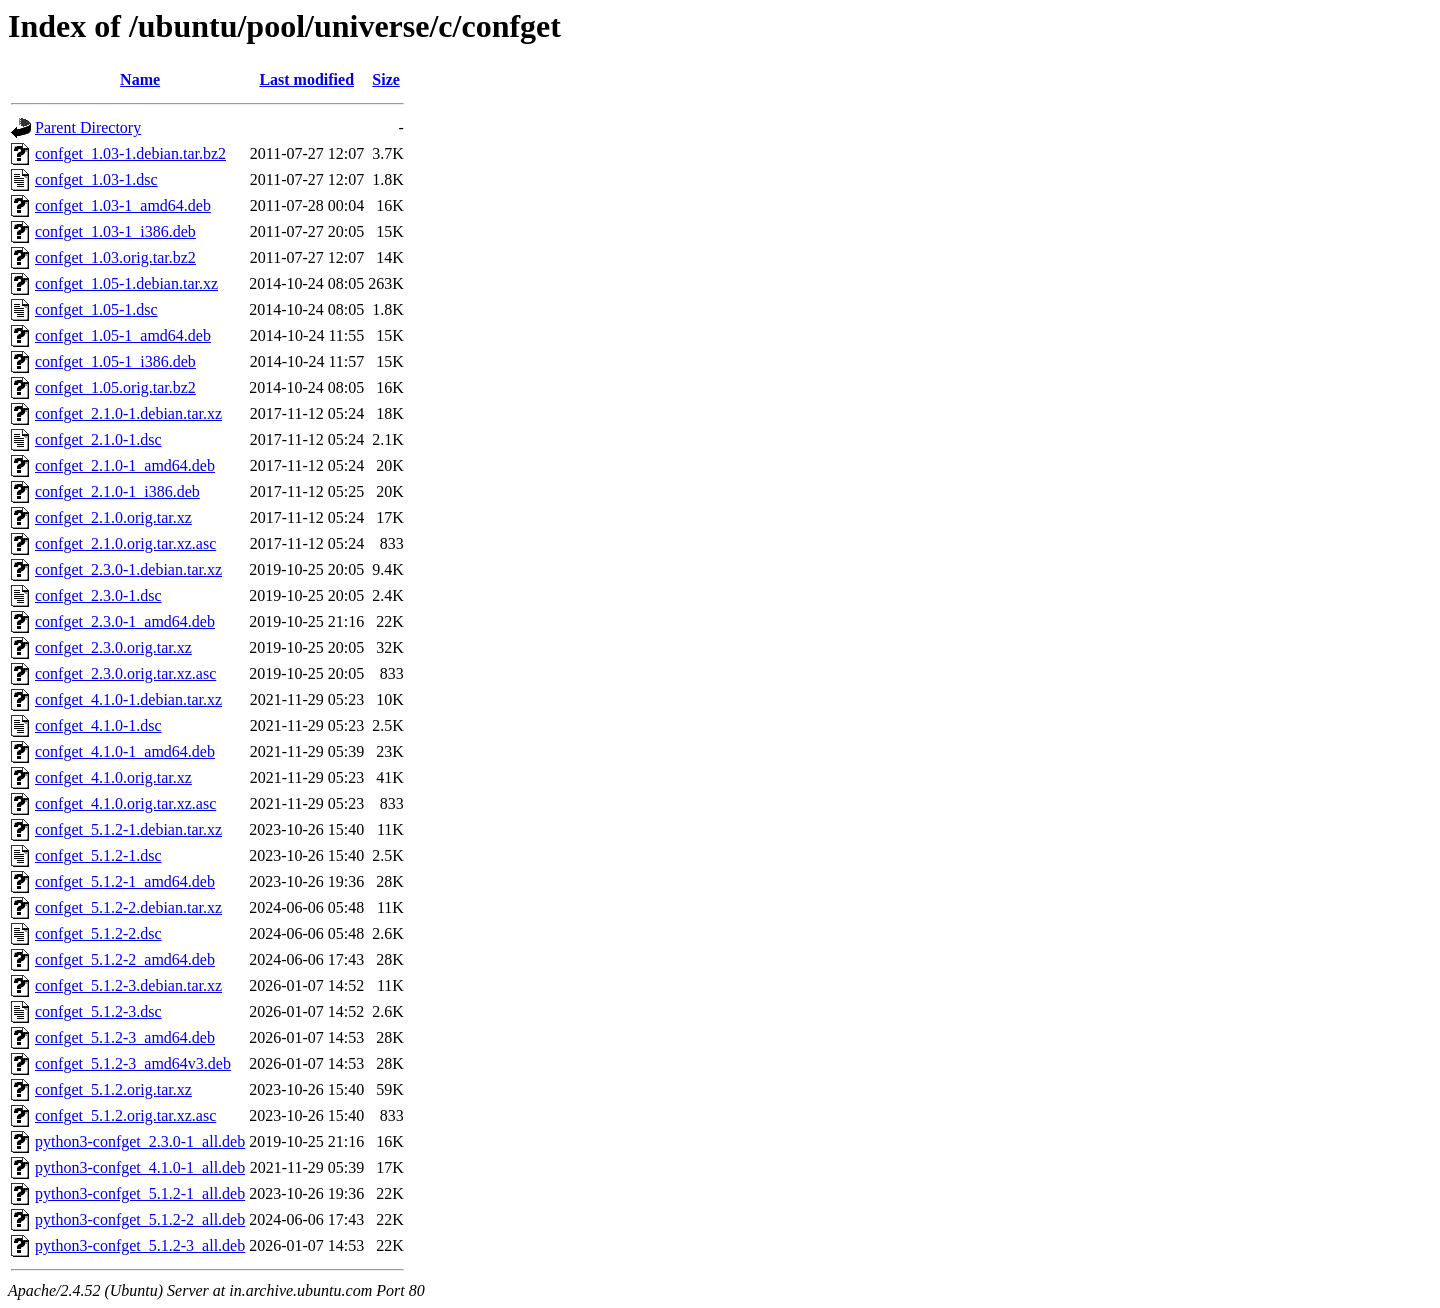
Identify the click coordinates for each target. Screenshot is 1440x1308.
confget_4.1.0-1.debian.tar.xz (128, 699)
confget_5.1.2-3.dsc (98, 1011)
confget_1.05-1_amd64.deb (123, 335)
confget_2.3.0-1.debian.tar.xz (128, 569)
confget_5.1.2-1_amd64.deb (125, 881)
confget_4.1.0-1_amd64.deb (125, 751)
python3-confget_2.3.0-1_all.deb (140, 1141)
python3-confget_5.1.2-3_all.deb (140, 1245)
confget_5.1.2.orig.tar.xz (113, 1089)
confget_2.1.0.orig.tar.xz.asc (125, 543)
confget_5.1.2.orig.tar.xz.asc (125, 1115)
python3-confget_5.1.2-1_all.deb (140, 1193)
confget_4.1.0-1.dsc (98, 725)
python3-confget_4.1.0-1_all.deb (140, 1167)
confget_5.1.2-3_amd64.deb (125, 1037)
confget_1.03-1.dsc (96, 179)
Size (386, 79)
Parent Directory (88, 127)
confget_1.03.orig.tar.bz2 (115, 257)
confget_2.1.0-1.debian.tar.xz (128, 413)
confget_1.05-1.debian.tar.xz (126, 283)
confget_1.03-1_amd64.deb (123, 205)
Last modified (306, 79)
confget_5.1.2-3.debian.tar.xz (128, 985)
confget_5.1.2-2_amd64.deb (125, 959)
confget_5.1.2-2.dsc (98, 933)
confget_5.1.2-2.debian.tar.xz (128, 907)
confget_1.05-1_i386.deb (115, 361)
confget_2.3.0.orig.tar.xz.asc (125, 673)
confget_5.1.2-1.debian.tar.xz (128, 829)
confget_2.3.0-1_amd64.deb (125, 621)
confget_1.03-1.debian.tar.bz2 (130, 153)
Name (140, 79)
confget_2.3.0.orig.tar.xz (113, 647)
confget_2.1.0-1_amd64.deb (125, 465)
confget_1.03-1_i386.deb (115, 231)
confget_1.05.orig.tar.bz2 (115, 387)
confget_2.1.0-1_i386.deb (117, 491)
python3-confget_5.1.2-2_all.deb (140, 1219)
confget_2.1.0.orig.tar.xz (113, 517)
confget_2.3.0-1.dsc (98, 595)
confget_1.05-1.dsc (96, 309)
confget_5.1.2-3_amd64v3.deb (133, 1063)
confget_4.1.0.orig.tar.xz (113, 777)
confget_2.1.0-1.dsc (98, 439)
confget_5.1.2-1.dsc (98, 855)
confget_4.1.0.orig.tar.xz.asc (125, 803)
